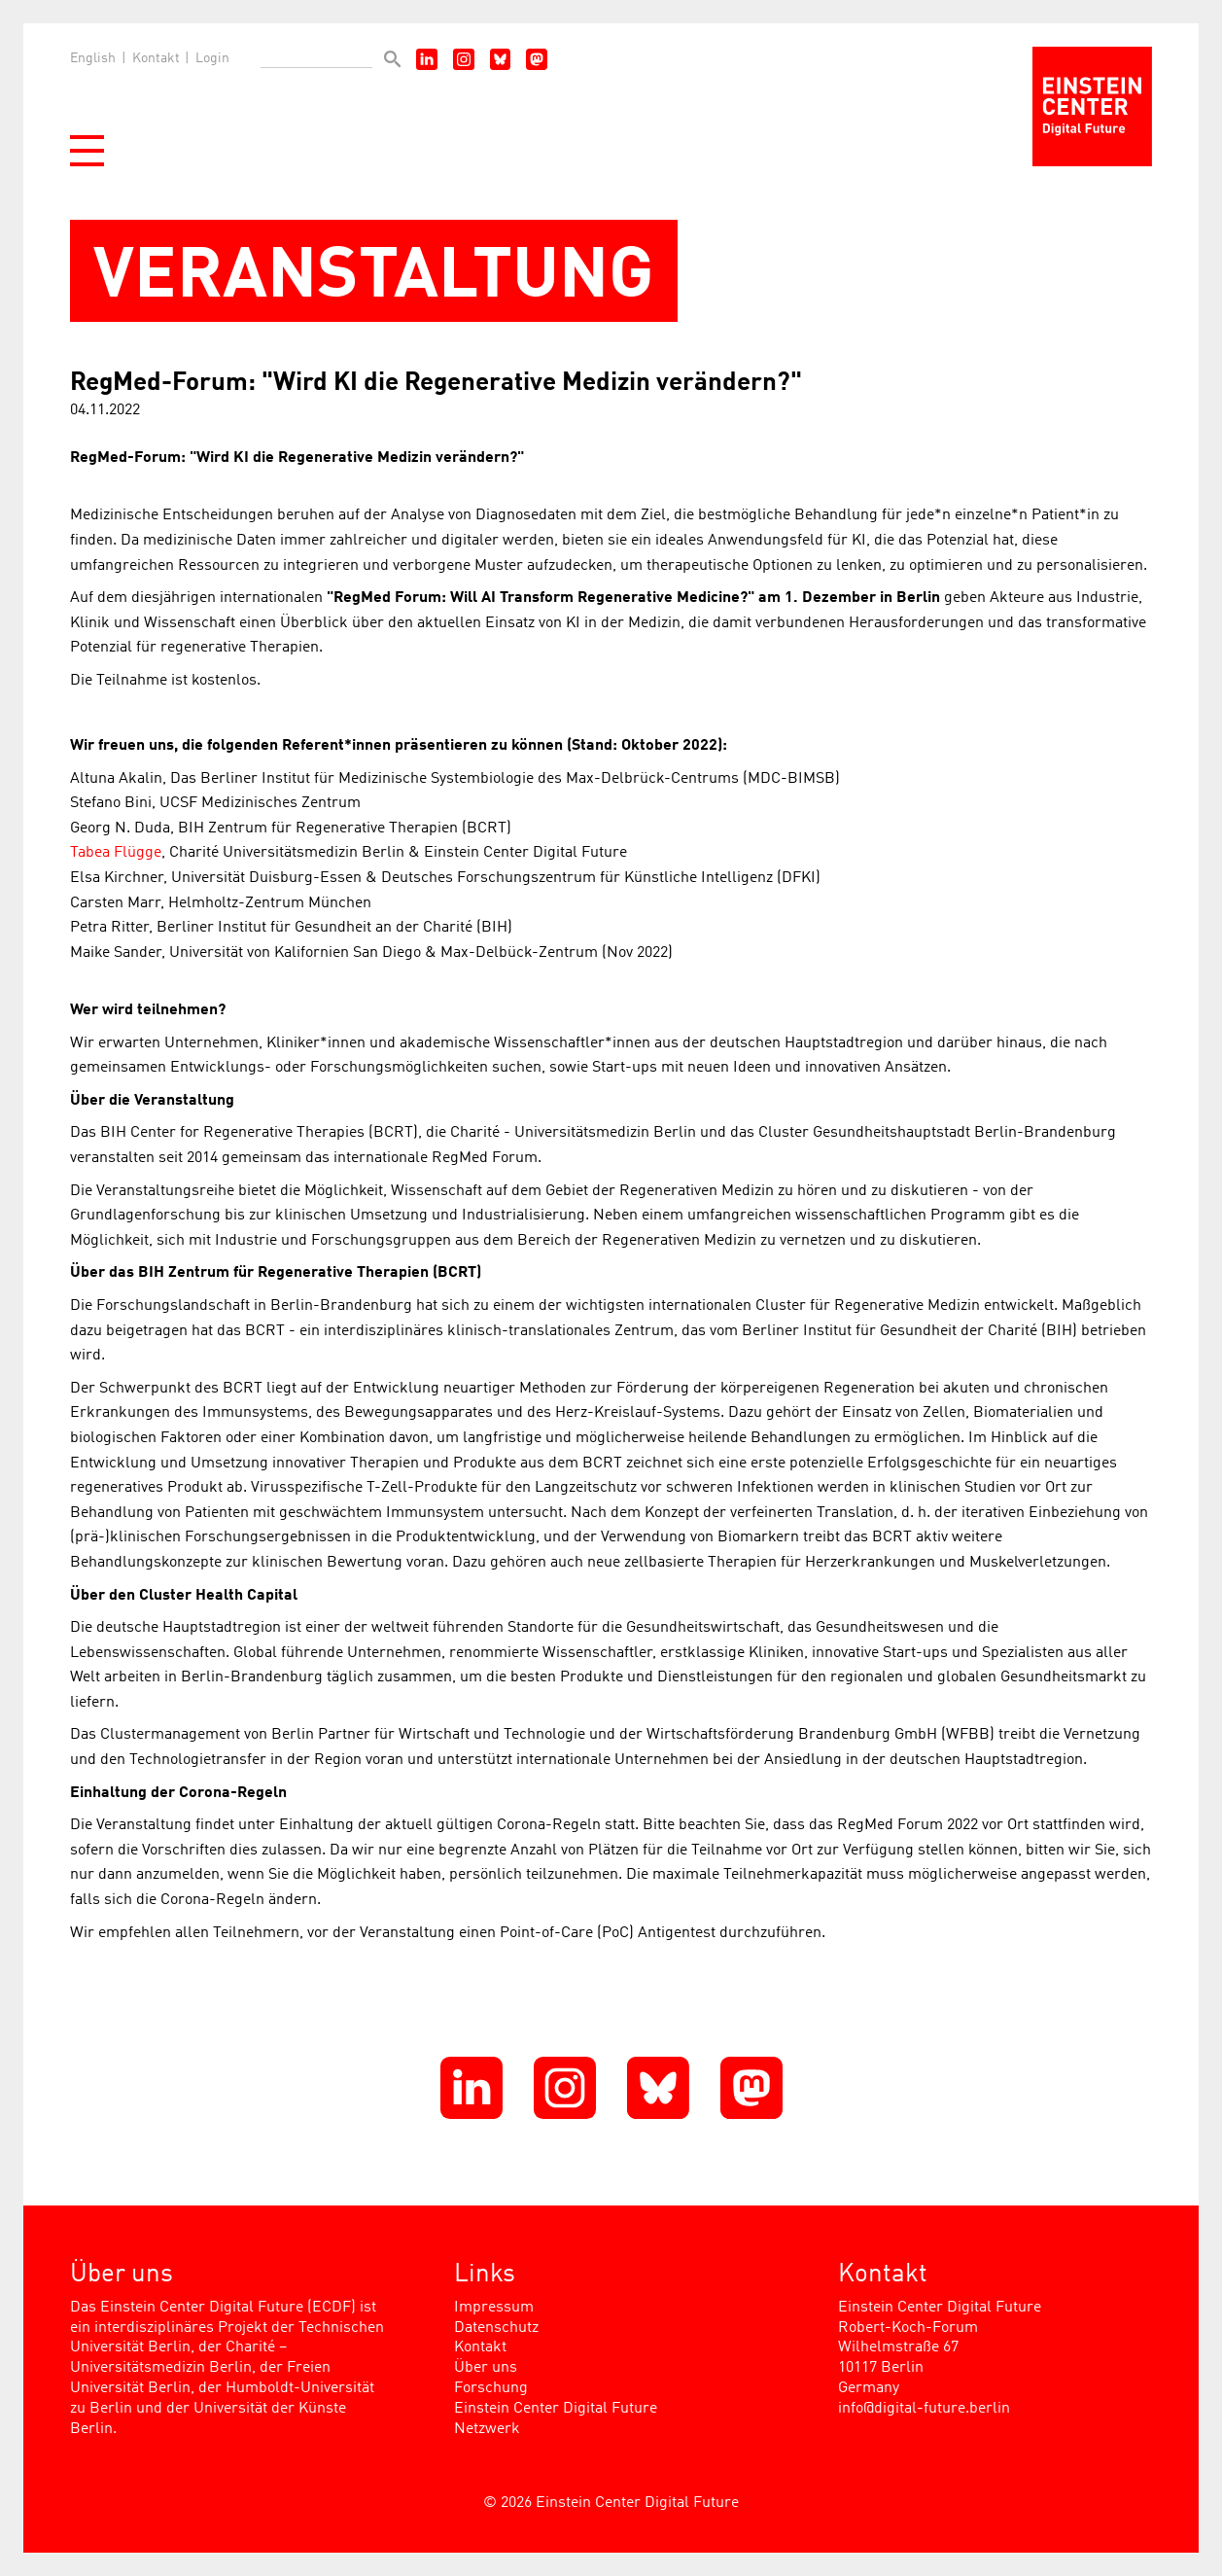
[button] (87, 150)
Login (212, 58)
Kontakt (156, 58)
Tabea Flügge (115, 853)
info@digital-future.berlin (924, 2409)
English (93, 58)
